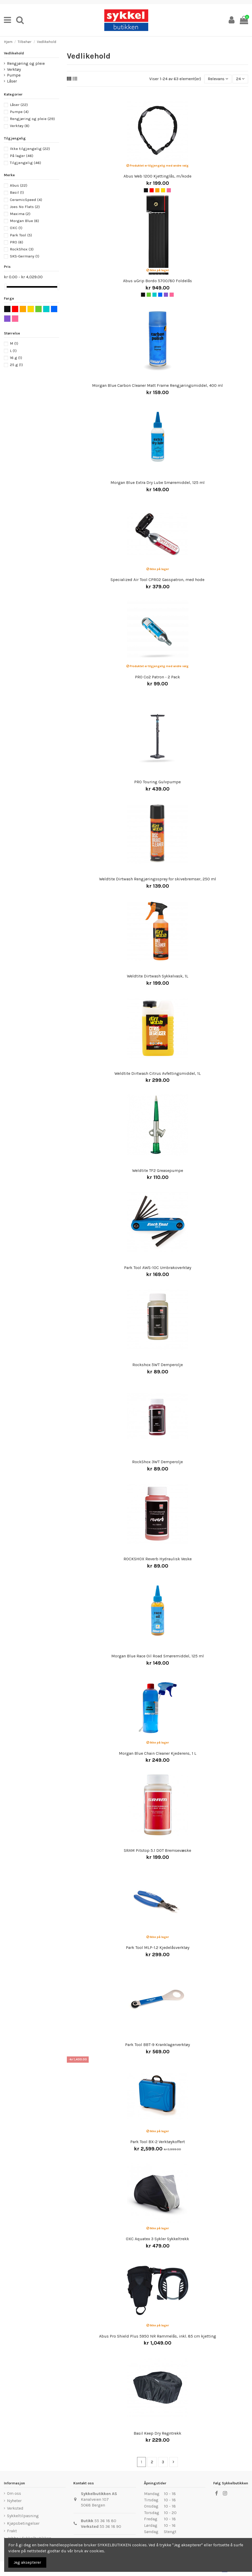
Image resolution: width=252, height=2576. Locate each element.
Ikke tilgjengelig (30, 148)
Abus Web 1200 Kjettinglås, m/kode (157, 176)
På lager (21, 155)
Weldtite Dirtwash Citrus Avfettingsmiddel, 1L (157, 1073)
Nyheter (14, 2500)
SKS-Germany (24, 256)
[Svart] (146, 190)
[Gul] (163, 190)
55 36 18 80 (105, 2520)
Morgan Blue (24, 220)
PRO (16, 242)
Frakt (12, 2530)
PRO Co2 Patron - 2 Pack (157, 676)
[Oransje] (157, 190)
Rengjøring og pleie (26, 63)
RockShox (22, 249)
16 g (16, 357)
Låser (12, 81)
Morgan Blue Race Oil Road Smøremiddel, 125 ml (157, 1655)
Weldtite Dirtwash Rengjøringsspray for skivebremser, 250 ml (157, 878)
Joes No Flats (25, 206)
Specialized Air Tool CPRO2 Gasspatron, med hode (157, 579)
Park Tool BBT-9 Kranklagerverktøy (157, 2044)
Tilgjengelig (25, 162)
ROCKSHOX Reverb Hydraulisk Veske (158, 1558)
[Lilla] (166, 295)
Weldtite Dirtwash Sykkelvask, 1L (157, 976)
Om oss (14, 2493)
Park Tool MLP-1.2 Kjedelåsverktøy (157, 1947)
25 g (16, 364)
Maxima (20, 213)
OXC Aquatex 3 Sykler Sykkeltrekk (157, 2238)
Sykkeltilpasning (23, 2515)
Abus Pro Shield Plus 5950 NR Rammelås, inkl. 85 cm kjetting (157, 2336)
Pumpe (14, 75)
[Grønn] (149, 295)
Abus (18, 185)
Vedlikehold (14, 53)
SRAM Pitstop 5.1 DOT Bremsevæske (157, 1850)
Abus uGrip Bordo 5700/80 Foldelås (157, 280)
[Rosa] (169, 190)
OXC (16, 227)
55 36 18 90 (110, 2526)
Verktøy (14, 69)
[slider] (6, 286)
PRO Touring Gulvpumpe (157, 781)
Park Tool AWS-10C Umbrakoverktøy (157, 1267)
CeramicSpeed (26, 199)
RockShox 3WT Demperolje (157, 1461)
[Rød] (152, 190)
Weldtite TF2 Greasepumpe (157, 1170)
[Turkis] (154, 295)
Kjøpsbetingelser (23, 2523)
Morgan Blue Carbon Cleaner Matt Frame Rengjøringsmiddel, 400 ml (157, 385)
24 (240, 78)
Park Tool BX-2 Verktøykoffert (157, 2141)
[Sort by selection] (218, 79)
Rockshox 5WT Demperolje (157, 1364)
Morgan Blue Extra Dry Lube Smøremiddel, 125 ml (158, 482)
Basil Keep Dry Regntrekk (157, 2433)
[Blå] (160, 295)
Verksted (15, 2508)
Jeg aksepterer (27, 2562)
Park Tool (21, 235)
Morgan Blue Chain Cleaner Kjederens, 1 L (157, 1753)
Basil (17, 192)
